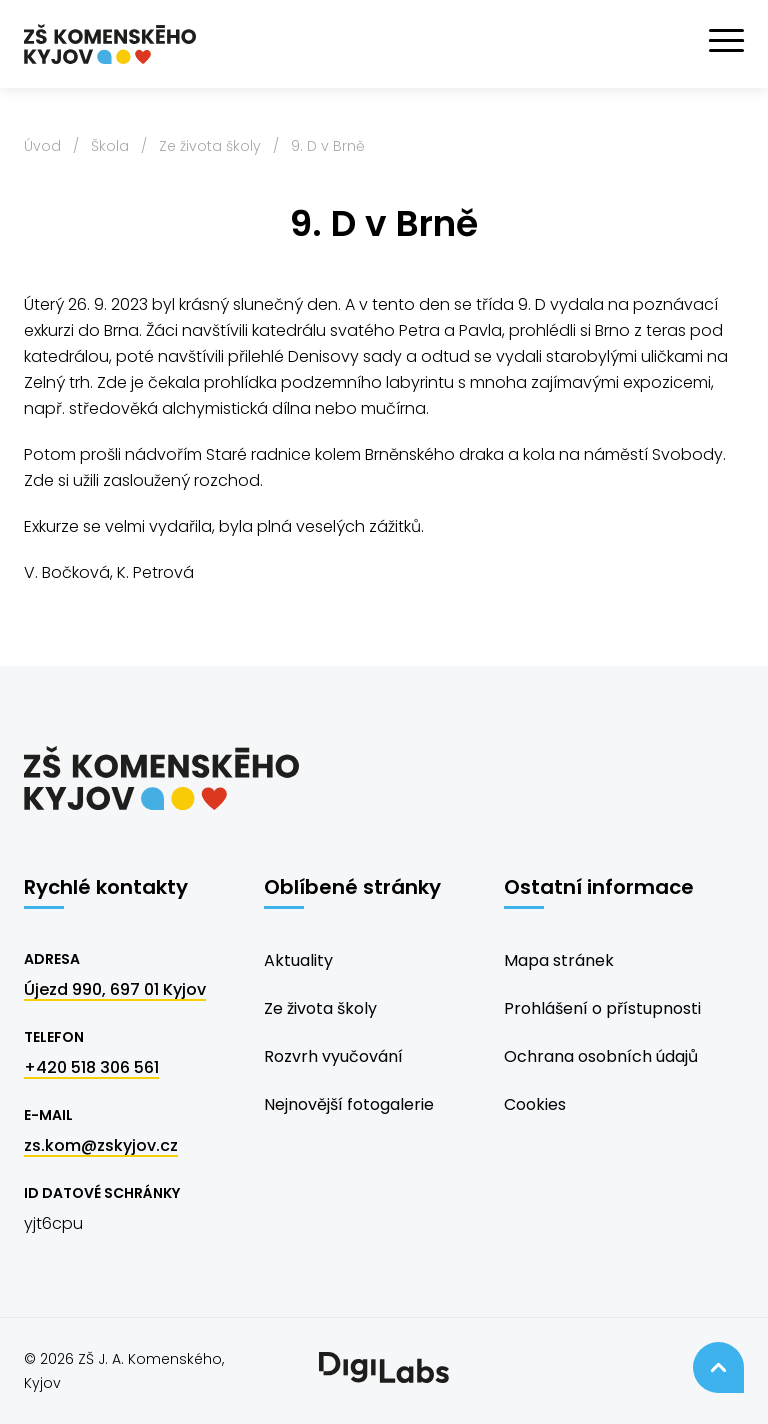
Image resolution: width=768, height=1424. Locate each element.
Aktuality (298, 960)
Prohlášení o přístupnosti (602, 1008)
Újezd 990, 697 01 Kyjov (115, 989)
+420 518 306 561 (91, 1067)
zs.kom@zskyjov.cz (101, 1145)
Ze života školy (210, 146)
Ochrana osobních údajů (601, 1056)
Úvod (42, 146)
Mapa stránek (559, 960)
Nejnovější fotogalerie (349, 1104)
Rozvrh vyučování (333, 1056)
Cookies (535, 1104)
